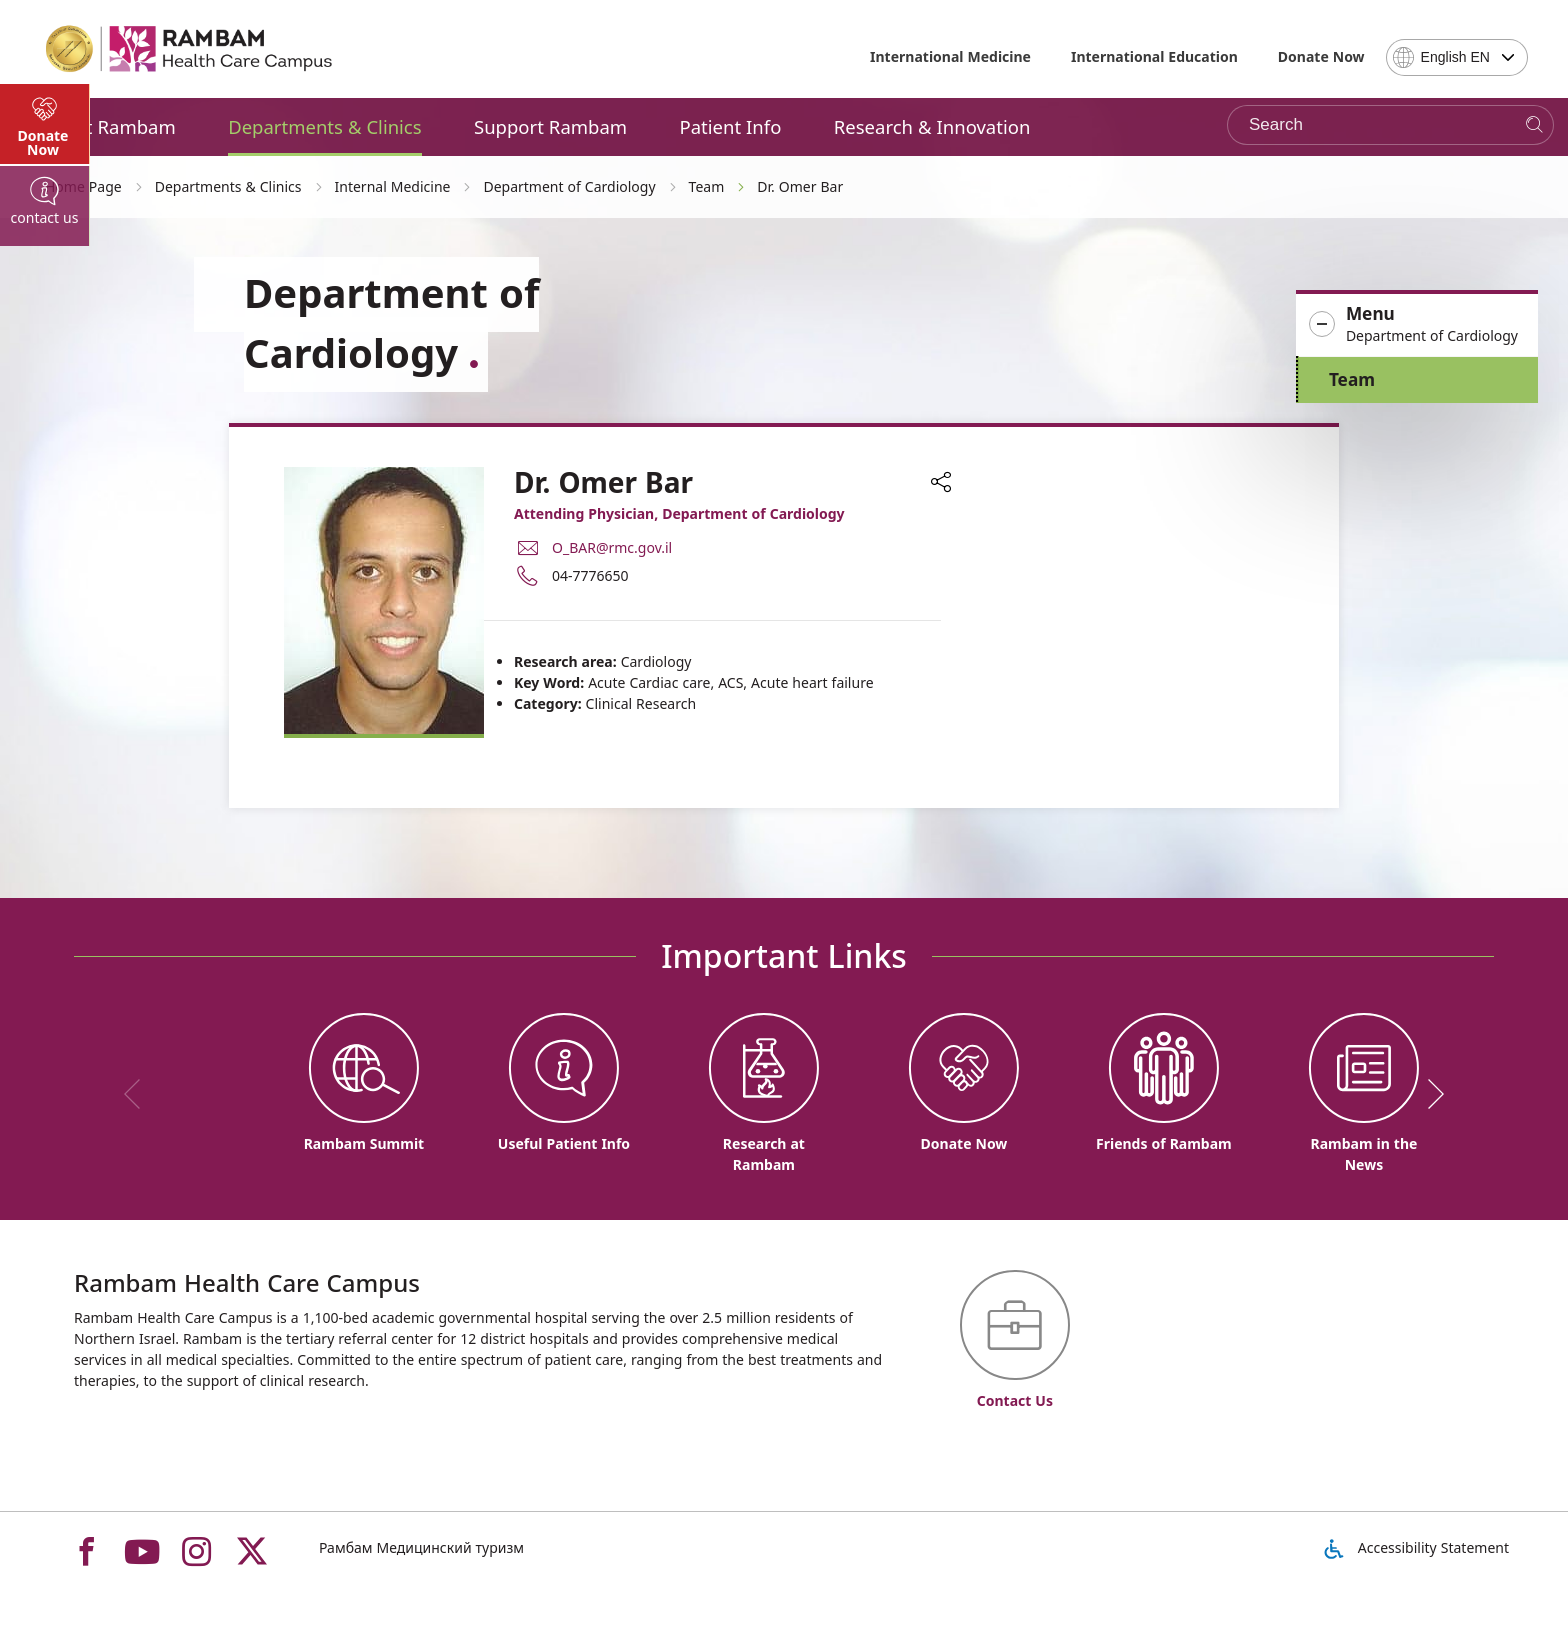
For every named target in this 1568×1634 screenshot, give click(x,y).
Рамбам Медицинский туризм (421, 1547)
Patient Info (731, 126)
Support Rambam (550, 126)
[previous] (139, 1094)
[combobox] (1457, 57)
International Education (1154, 56)
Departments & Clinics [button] (324, 126)
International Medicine (950, 56)
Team (1352, 379)
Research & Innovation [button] (932, 126)
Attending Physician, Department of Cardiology (679, 513)
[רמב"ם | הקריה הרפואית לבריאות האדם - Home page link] (190, 49)
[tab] (45, 540)
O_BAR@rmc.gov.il (612, 547)
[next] (1429, 1094)
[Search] (1534, 125)
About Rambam (108, 126)
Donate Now (1321, 56)
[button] (1417, 325)
